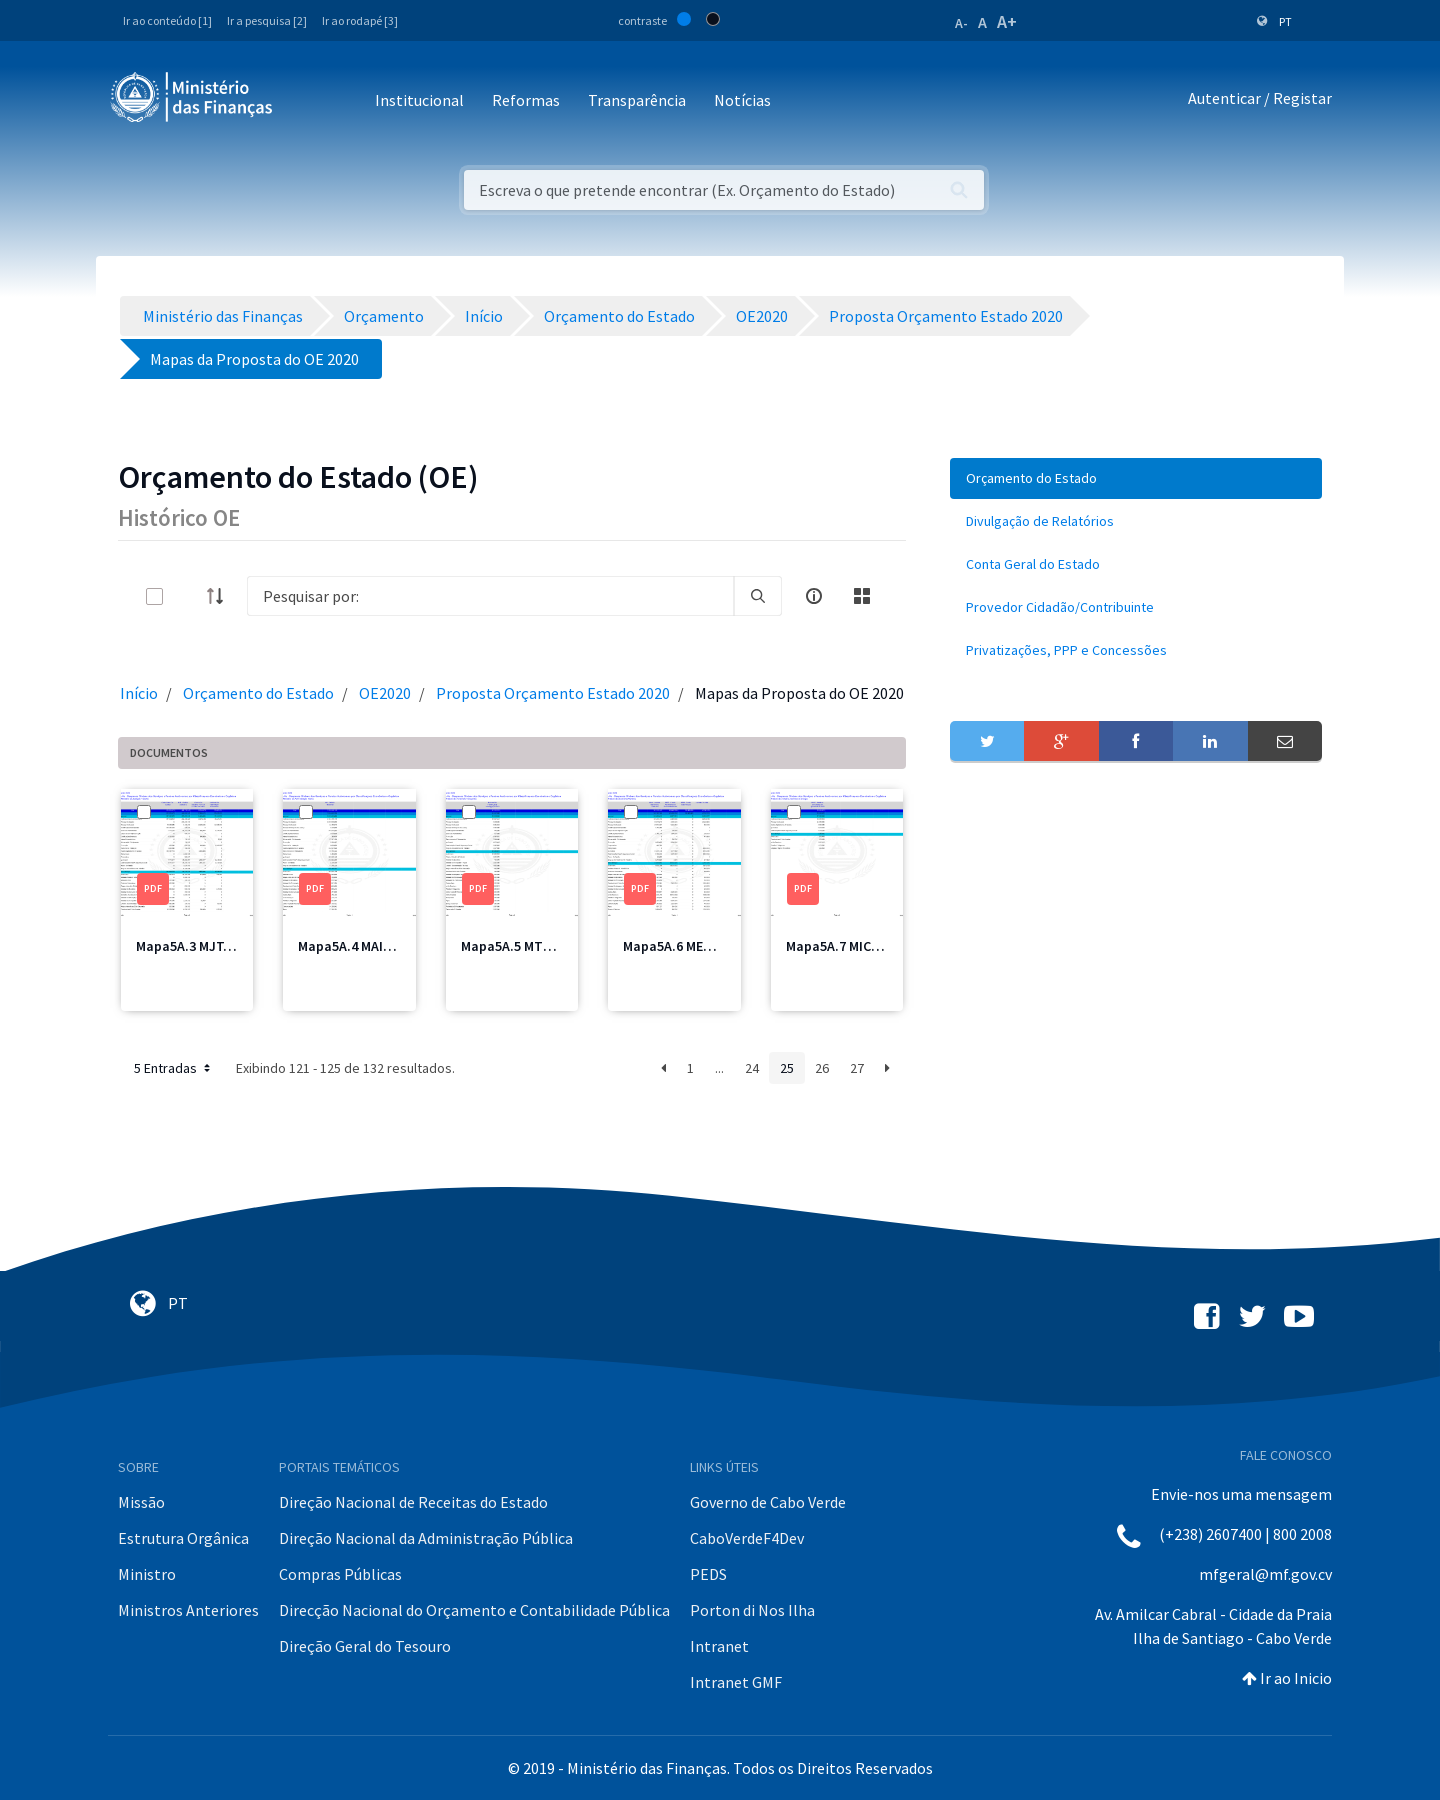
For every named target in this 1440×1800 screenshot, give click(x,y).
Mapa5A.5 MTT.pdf (518, 946)
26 (822, 1068)
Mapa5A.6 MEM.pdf (681, 946)
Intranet (719, 1646)
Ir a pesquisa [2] (267, 20)
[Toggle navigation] (304, 101)
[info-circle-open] (814, 596)
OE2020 (385, 693)
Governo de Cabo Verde (768, 1502)
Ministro (147, 1574)
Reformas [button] (526, 100)
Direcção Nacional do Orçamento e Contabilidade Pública (474, 1610)
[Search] (490, 596)
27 (857, 1068)
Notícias (742, 100)
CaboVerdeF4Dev (747, 1538)
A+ (1007, 21)
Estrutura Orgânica (183, 1538)
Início (139, 693)
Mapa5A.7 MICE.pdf (845, 946)
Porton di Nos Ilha (752, 1610)
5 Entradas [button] (174, 1068)
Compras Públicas (340, 1574)
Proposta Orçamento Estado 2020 (553, 693)
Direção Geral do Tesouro (365, 1646)
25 (787, 1068)
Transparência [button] (637, 100)
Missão (141, 1502)
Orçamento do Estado (258, 693)
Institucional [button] (419, 100)
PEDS (708, 1574)
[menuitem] (1136, 478)
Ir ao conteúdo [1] (167, 20)
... (719, 1068)
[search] (758, 596)
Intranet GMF (736, 1682)
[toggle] (187, 596)
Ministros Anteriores (188, 1610)
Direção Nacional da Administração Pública (426, 1538)
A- (961, 23)
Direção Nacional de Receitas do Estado (413, 1502)
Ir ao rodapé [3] (360, 20)
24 (752, 1068)
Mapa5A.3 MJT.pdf (192, 946)
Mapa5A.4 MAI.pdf (353, 946)
